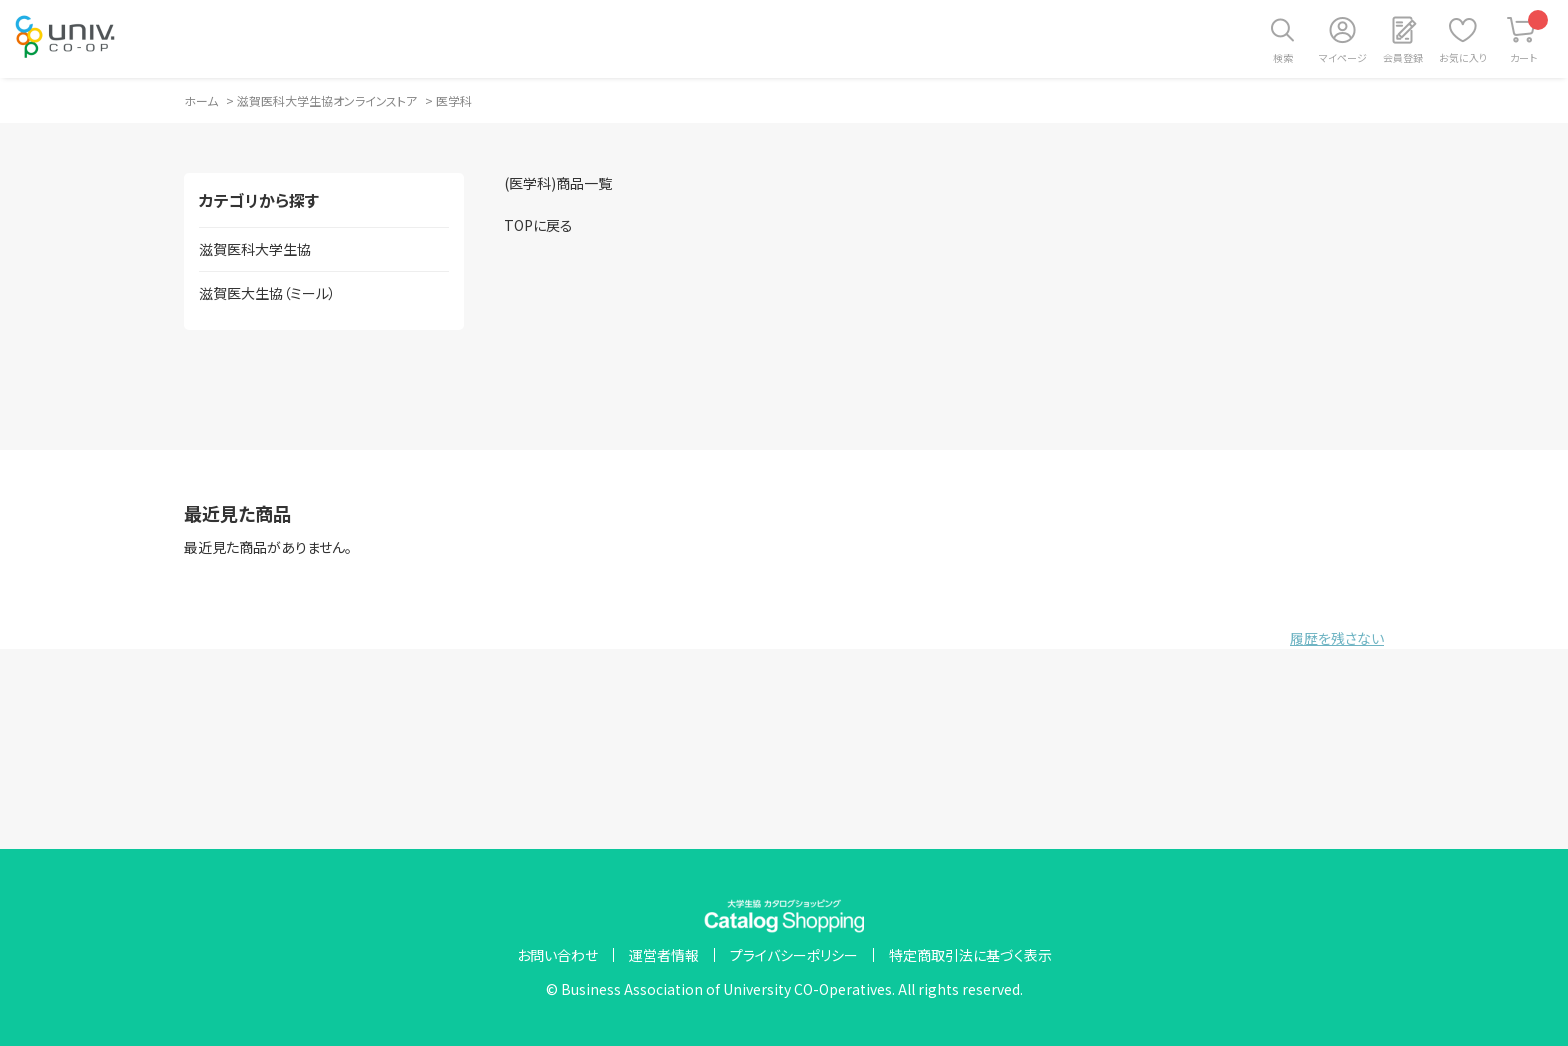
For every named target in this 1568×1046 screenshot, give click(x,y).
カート (1529, 37)
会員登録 (1403, 57)
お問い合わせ (557, 955)
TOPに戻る (538, 225)
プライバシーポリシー (794, 955)
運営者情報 (664, 955)
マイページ (1343, 57)
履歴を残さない (1337, 638)
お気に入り (1463, 57)
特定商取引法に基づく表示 (970, 955)
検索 (1283, 57)
